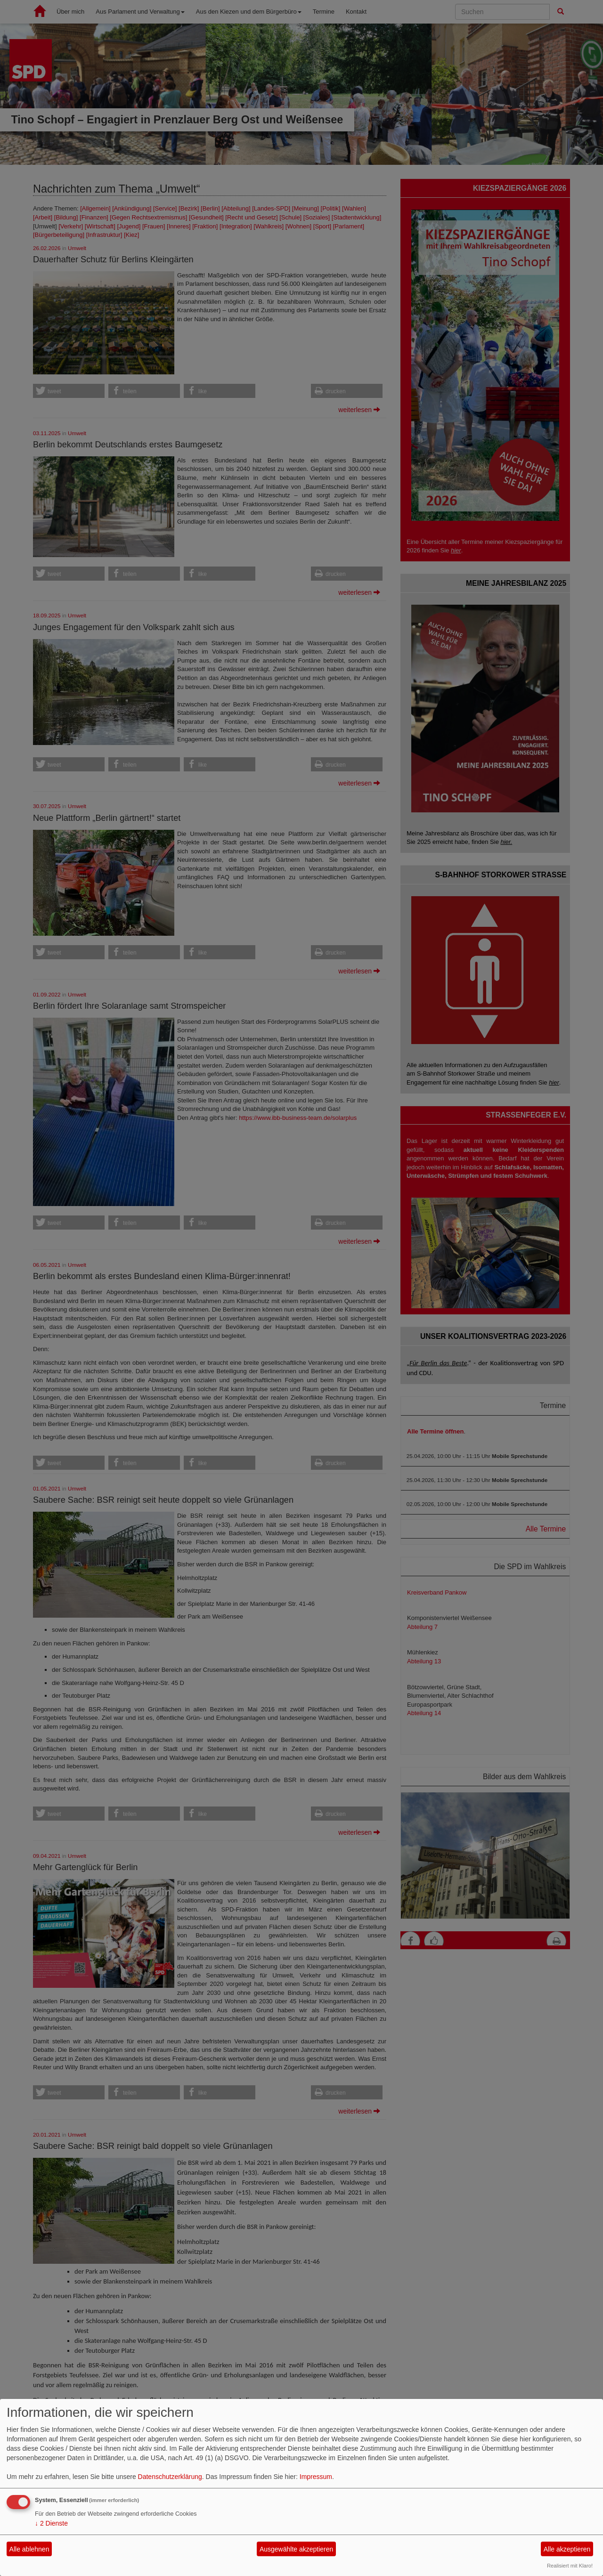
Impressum (316, 2476)
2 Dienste (51, 2523)
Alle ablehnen (29, 2549)
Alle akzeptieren (567, 2549)
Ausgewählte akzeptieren (296, 2549)
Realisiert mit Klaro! (570, 2565)
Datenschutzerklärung (170, 2476)
